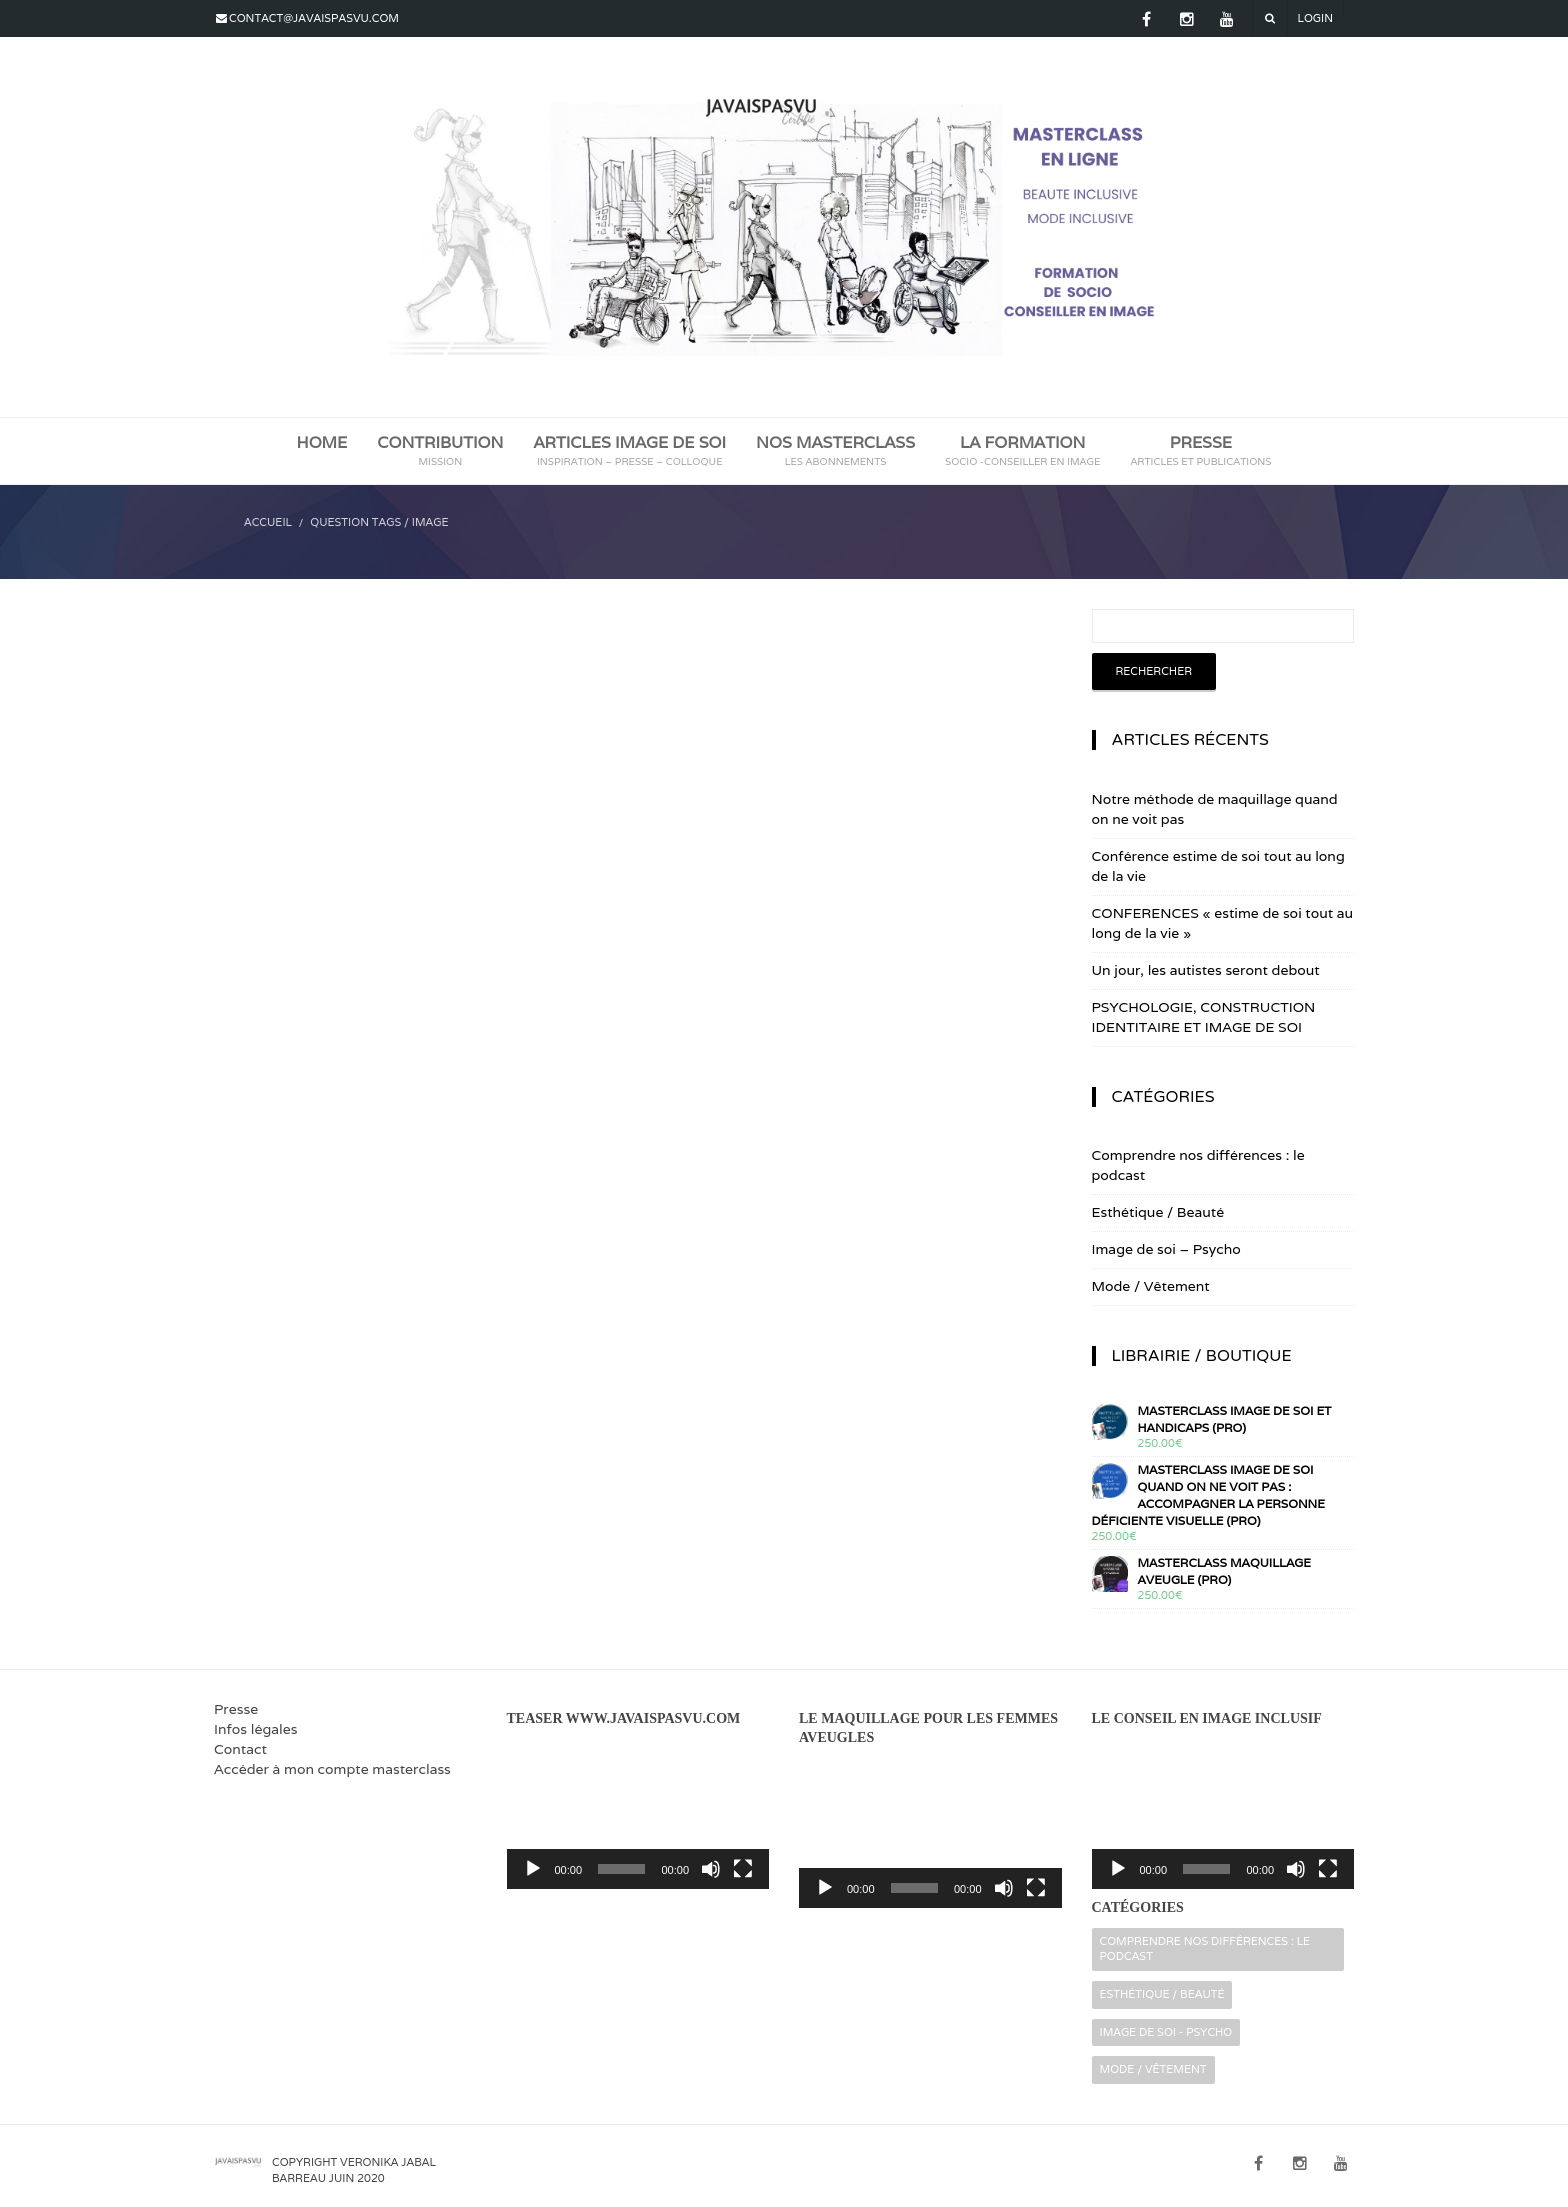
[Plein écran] (743, 1869)
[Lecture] (533, 1869)
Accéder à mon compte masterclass (332, 1769)
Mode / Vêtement (1151, 1286)
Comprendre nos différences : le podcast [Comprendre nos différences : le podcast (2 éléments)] (1205, 1949)
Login (1315, 18)
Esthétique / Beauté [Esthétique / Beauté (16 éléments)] (1162, 1994)
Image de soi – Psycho (1166, 1249)
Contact (240, 1749)
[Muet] (711, 1869)
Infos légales (255, 1729)
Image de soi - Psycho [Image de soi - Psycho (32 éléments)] (1166, 2032)
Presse (236, 1709)
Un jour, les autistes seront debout (1206, 970)
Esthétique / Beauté (1158, 1212)
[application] (638, 1814)
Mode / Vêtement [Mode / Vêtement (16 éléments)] (1153, 2069)
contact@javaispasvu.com (314, 18)
